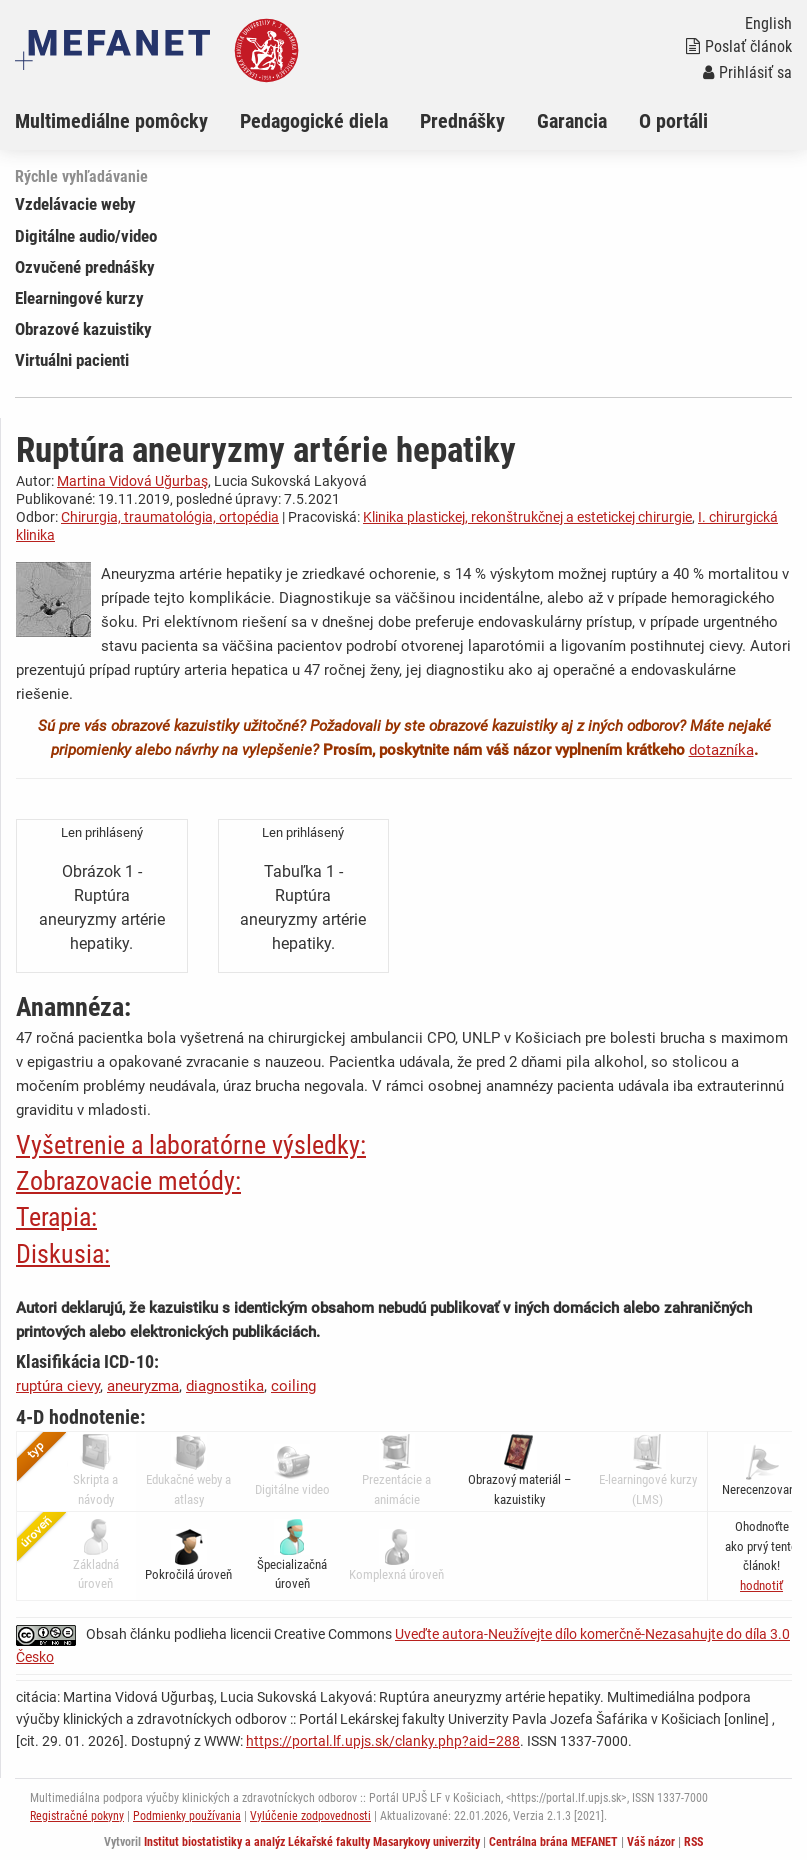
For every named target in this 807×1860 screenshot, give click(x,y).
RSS (693, 1842)
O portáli (673, 121)
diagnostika (225, 1386)
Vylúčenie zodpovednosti (310, 1816)
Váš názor (651, 1842)
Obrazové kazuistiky (83, 329)
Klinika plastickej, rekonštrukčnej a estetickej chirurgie (527, 517)
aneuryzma (143, 1386)
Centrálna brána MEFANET (553, 1842)
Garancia (572, 121)
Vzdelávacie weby (75, 204)
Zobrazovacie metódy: (128, 1181)
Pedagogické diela (314, 121)
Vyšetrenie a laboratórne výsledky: (191, 1145)
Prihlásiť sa (747, 72)
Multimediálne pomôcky (111, 121)
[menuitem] (127, 121)
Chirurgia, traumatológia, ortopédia (170, 517)
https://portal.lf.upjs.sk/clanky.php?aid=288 (383, 1741)
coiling (293, 1386)
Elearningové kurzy (79, 298)
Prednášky (462, 121)
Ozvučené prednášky (85, 267)
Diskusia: (63, 1254)
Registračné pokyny (77, 1816)
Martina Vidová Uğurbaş (132, 481)
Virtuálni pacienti (72, 360)
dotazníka (721, 750)
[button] (761, 1585)
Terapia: (56, 1217)
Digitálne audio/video (86, 236)
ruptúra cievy (58, 1386)
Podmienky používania (187, 1816)
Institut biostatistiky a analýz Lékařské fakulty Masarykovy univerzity (312, 1842)
